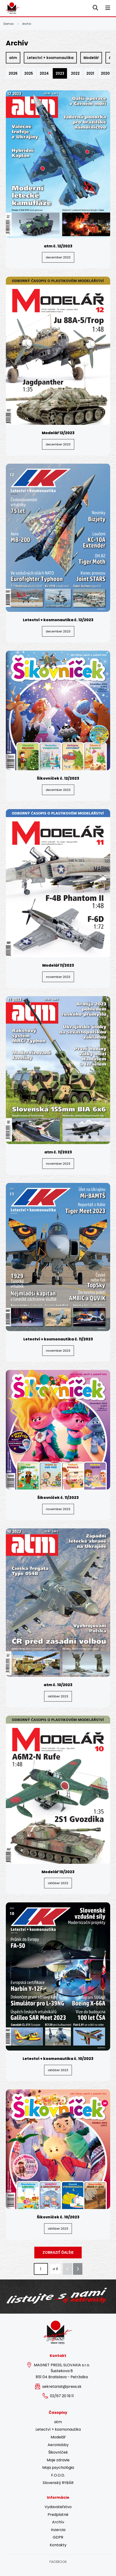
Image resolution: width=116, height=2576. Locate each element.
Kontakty (58, 2545)
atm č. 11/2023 (58, 1152)
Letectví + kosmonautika (50, 57)
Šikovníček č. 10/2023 (58, 2217)
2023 (60, 73)
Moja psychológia (58, 2467)
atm (13, 57)
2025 (28, 73)
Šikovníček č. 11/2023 (58, 1497)
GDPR (58, 2537)
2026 (13, 73)
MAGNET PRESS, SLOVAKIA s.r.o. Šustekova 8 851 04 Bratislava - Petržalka (58, 2371)
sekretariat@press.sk (58, 2386)
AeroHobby (58, 2445)
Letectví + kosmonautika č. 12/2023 (58, 620)
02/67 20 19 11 (58, 2396)
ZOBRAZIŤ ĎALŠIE (58, 2252)
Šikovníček (58, 2452)
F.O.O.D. (58, 2475)
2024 (44, 73)
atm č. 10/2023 (58, 1685)
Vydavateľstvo (58, 2507)
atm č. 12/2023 (58, 246)
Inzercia (58, 2529)
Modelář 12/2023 (58, 433)
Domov (9, 24)
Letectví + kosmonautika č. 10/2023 (58, 2058)
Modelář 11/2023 (58, 965)
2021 (90, 73)
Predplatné (58, 2514)
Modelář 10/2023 (58, 1872)
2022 (75, 73)
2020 (105, 73)
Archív (26, 24)
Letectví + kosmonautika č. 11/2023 (58, 1339)
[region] (58, 23)
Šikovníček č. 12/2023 (58, 778)
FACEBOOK (58, 2561)
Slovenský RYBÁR (58, 2482)
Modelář (91, 57)
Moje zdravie (58, 2460)
